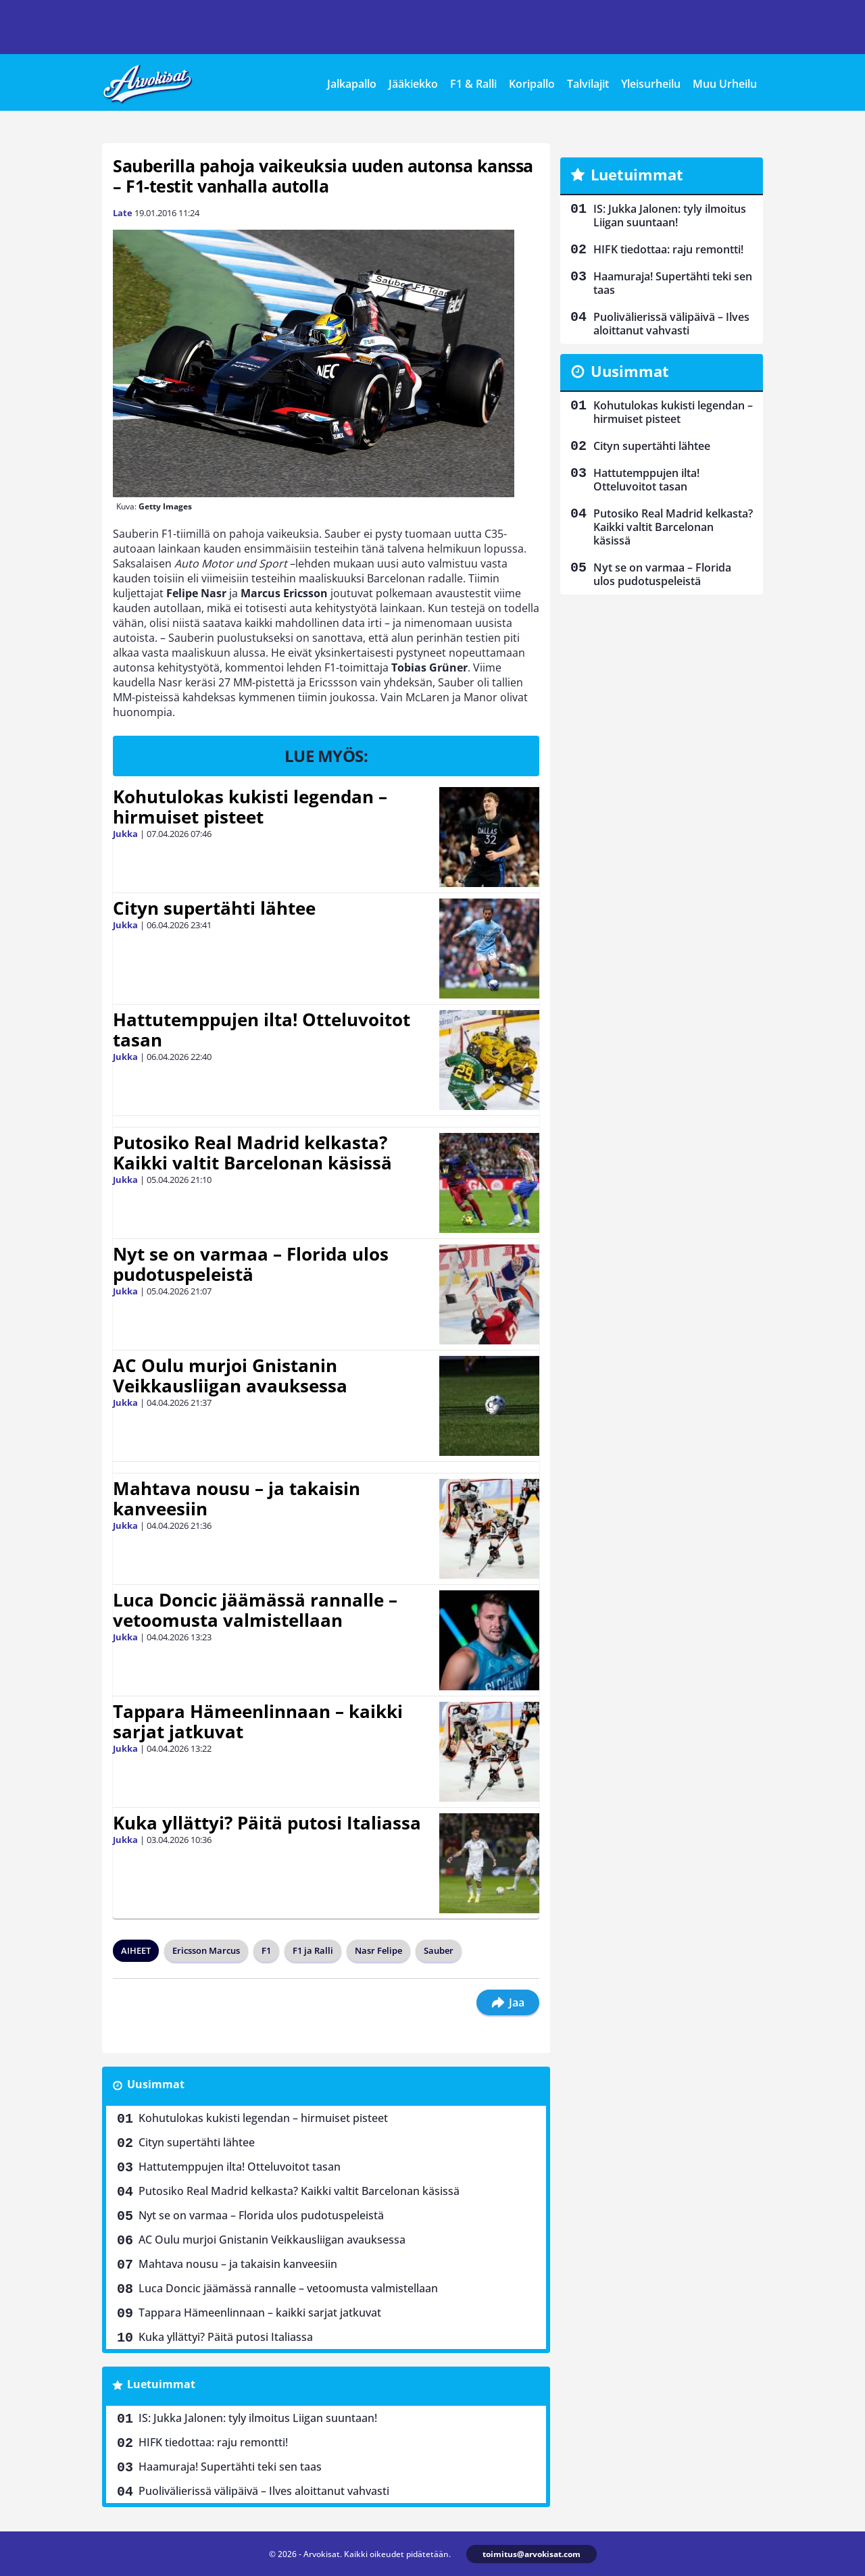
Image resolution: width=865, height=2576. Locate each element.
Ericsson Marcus (206, 1950)
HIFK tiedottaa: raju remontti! (213, 2442)
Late (122, 213)
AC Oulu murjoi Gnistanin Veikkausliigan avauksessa (230, 1375)
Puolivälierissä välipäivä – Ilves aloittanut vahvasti (264, 2490)
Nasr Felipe (378, 1950)
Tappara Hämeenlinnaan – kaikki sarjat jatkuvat (258, 1721)
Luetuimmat (161, 2384)
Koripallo (532, 83)
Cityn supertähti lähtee (214, 908)
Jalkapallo (351, 83)
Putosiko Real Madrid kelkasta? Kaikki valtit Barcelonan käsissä (252, 1152)
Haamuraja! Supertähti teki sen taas (230, 2466)
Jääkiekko (413, 83)
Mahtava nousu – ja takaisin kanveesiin (236, 1498)
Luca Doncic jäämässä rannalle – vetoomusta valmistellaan (255, 1610)
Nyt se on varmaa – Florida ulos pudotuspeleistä (251, 1264)
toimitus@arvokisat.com (531, 2554)
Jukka (125, 834)
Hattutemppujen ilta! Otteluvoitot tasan (261, 1029)
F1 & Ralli (473, 83)
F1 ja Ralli (313, 1950)
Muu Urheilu (725, 83)
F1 (266, 1950)
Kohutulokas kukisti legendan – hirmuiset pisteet (250, 806)
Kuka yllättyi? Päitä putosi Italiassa (267, 1823)
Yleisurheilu (651, 83)
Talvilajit (588, 83)
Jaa (507, 2002)
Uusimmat (155, 2084)
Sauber (438, 1950)
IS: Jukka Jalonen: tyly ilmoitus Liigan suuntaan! (258, 2417)
